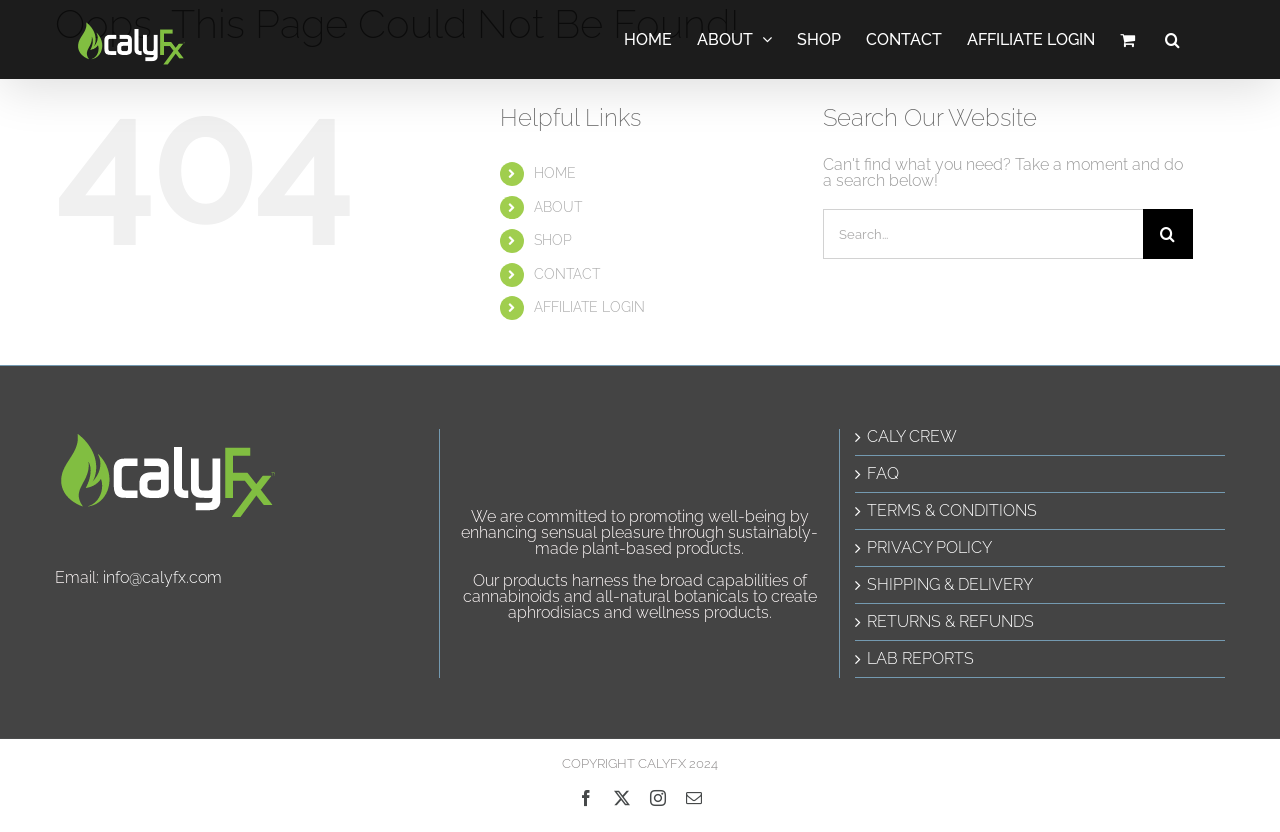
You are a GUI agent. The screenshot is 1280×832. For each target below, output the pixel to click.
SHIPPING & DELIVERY (950, 585)
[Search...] (983, 234)
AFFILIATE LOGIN (589, 307)
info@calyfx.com (162, 577)
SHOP (553, 240)
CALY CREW (912, 437)
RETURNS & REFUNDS (950, 622)
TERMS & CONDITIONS (952, 511)
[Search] (1168, 234)
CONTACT (567, 274)
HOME (555, 173)
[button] (1172, 39)
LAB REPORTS (920, 659)
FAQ (883, 474)
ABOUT (558, 207)
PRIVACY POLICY (929, 548)
